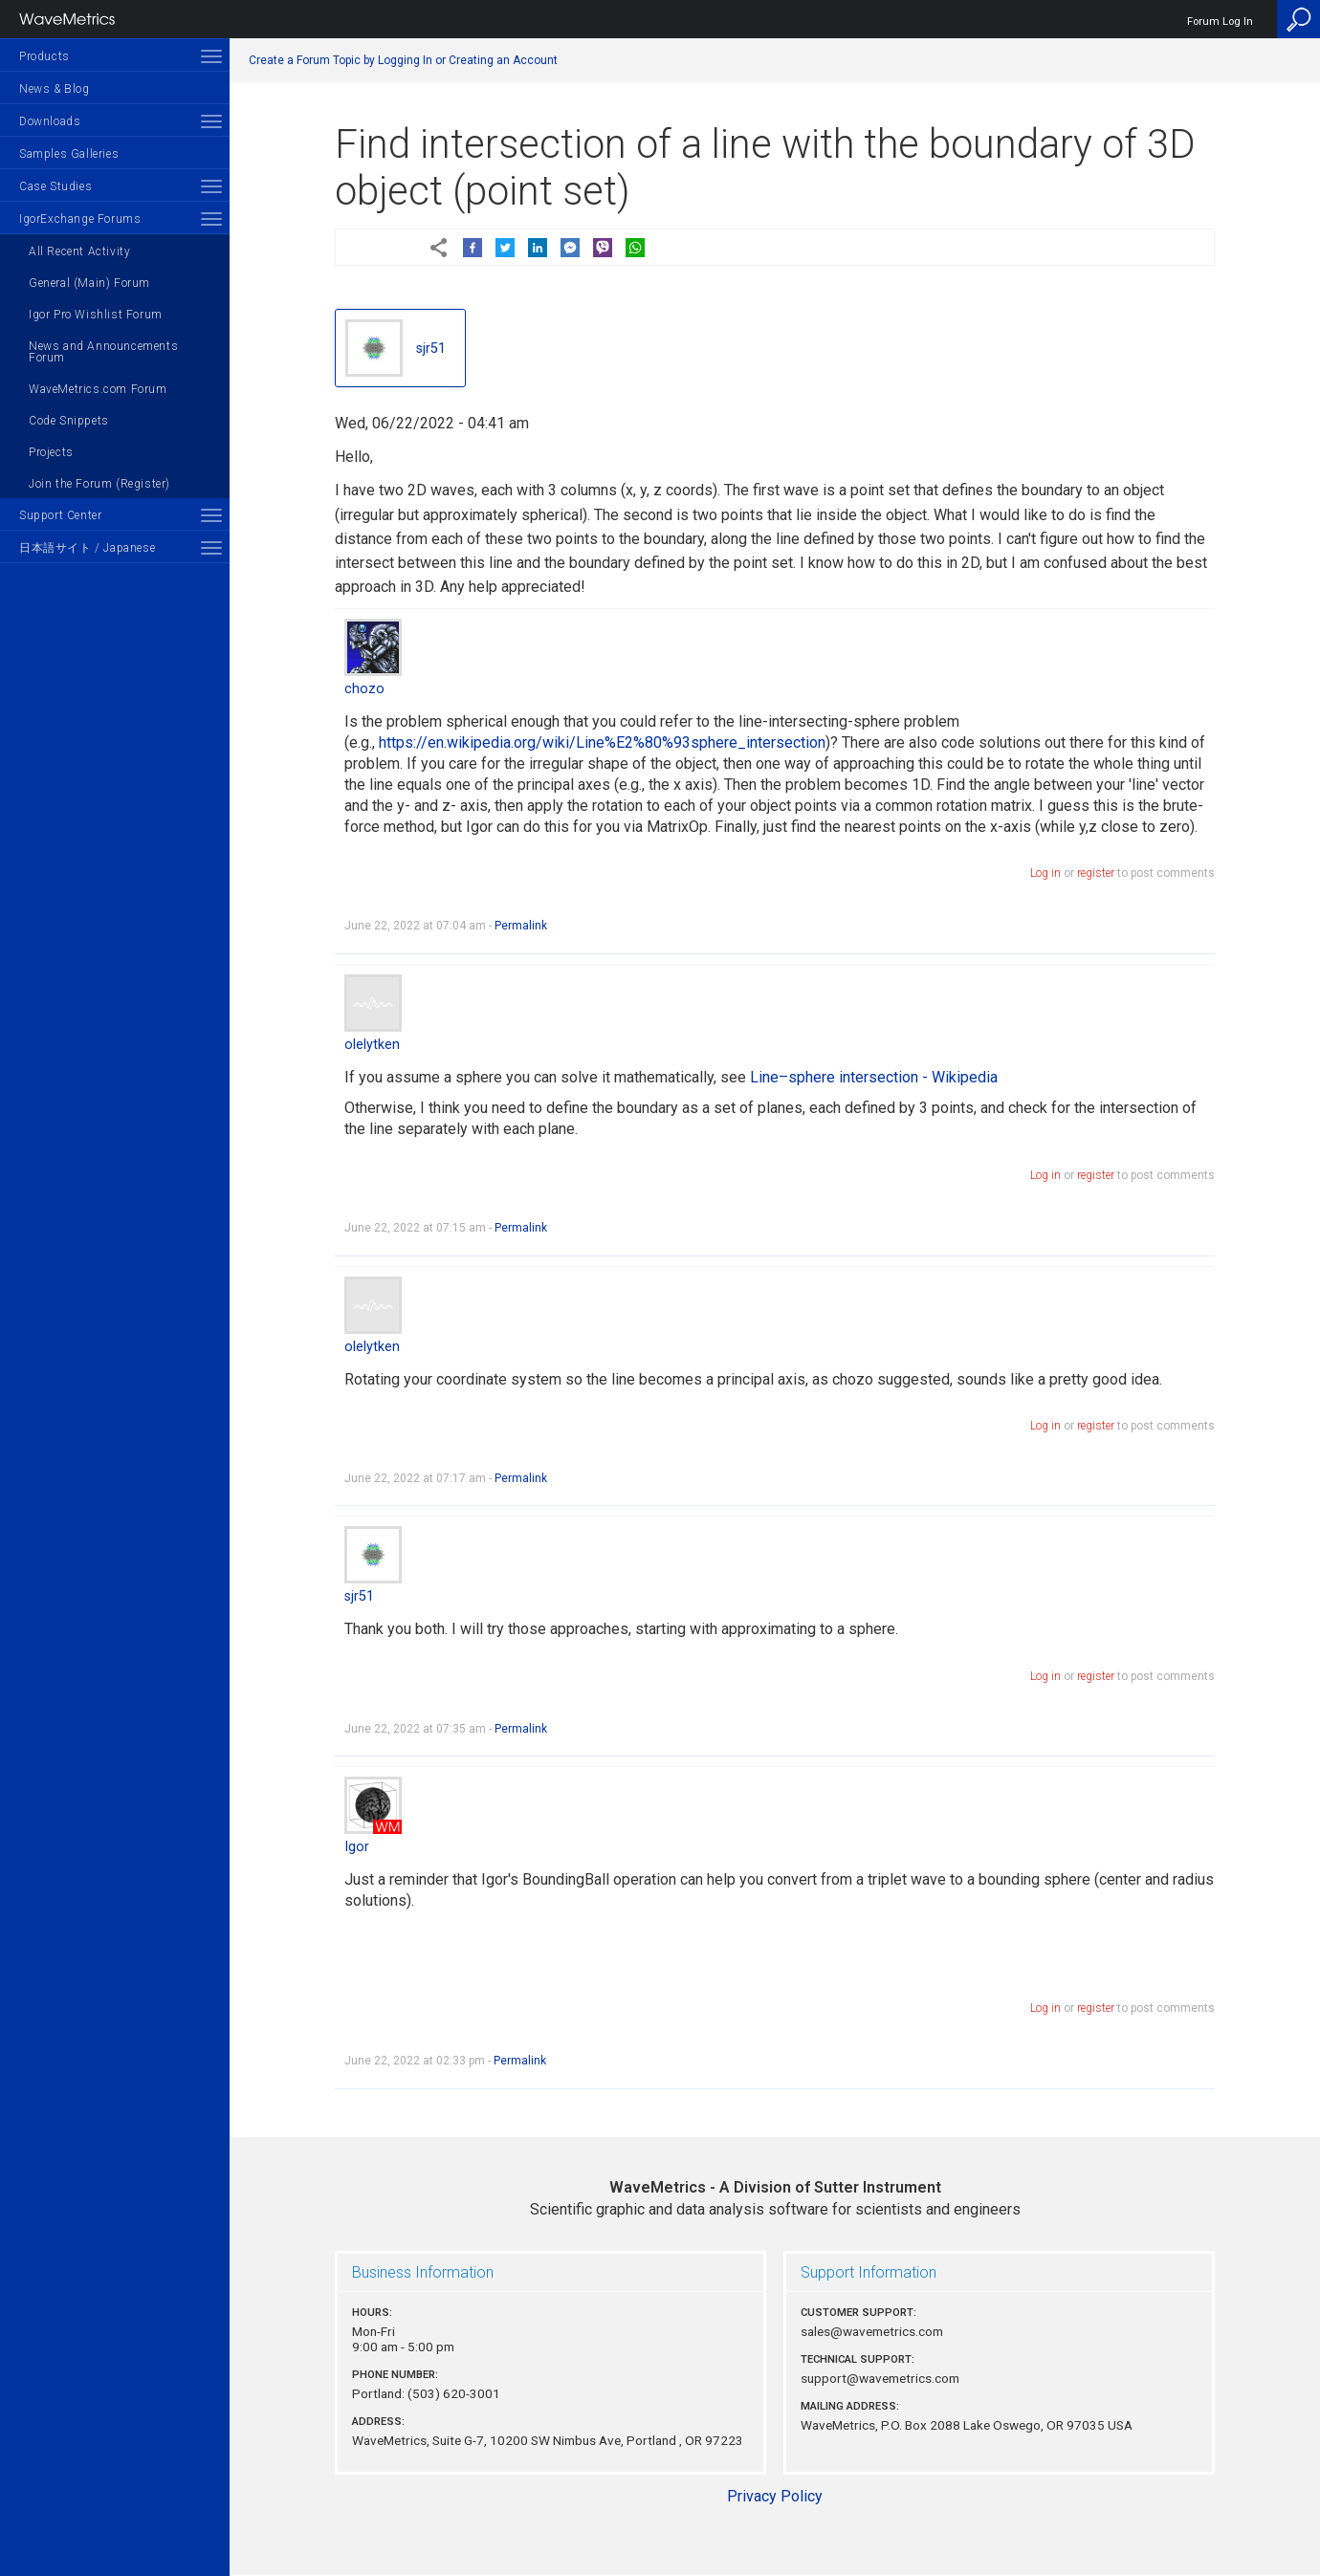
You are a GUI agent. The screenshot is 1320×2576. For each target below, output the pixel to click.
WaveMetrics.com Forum (98, 389)
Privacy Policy (775, 2496)
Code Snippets (69, 420)
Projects (51, 452)
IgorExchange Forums (80, 219)
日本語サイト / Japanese (87, 548)
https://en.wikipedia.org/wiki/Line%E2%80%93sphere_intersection (602, 742)
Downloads (49, 121)
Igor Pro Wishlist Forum (96, 314)
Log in (1045, 873)
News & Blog (54, 89)
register (1095, 873)
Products (44, 56)
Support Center (60, 515)
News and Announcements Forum (103, 351)
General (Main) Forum (89, 283)
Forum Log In (1220, 21)
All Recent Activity (79, 251)
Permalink (521, 925)
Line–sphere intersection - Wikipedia (874, 1077)
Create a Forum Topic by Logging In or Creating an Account (403, 60)
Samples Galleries (69, 154)
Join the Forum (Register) (99, 484)
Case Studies (55, 186)
